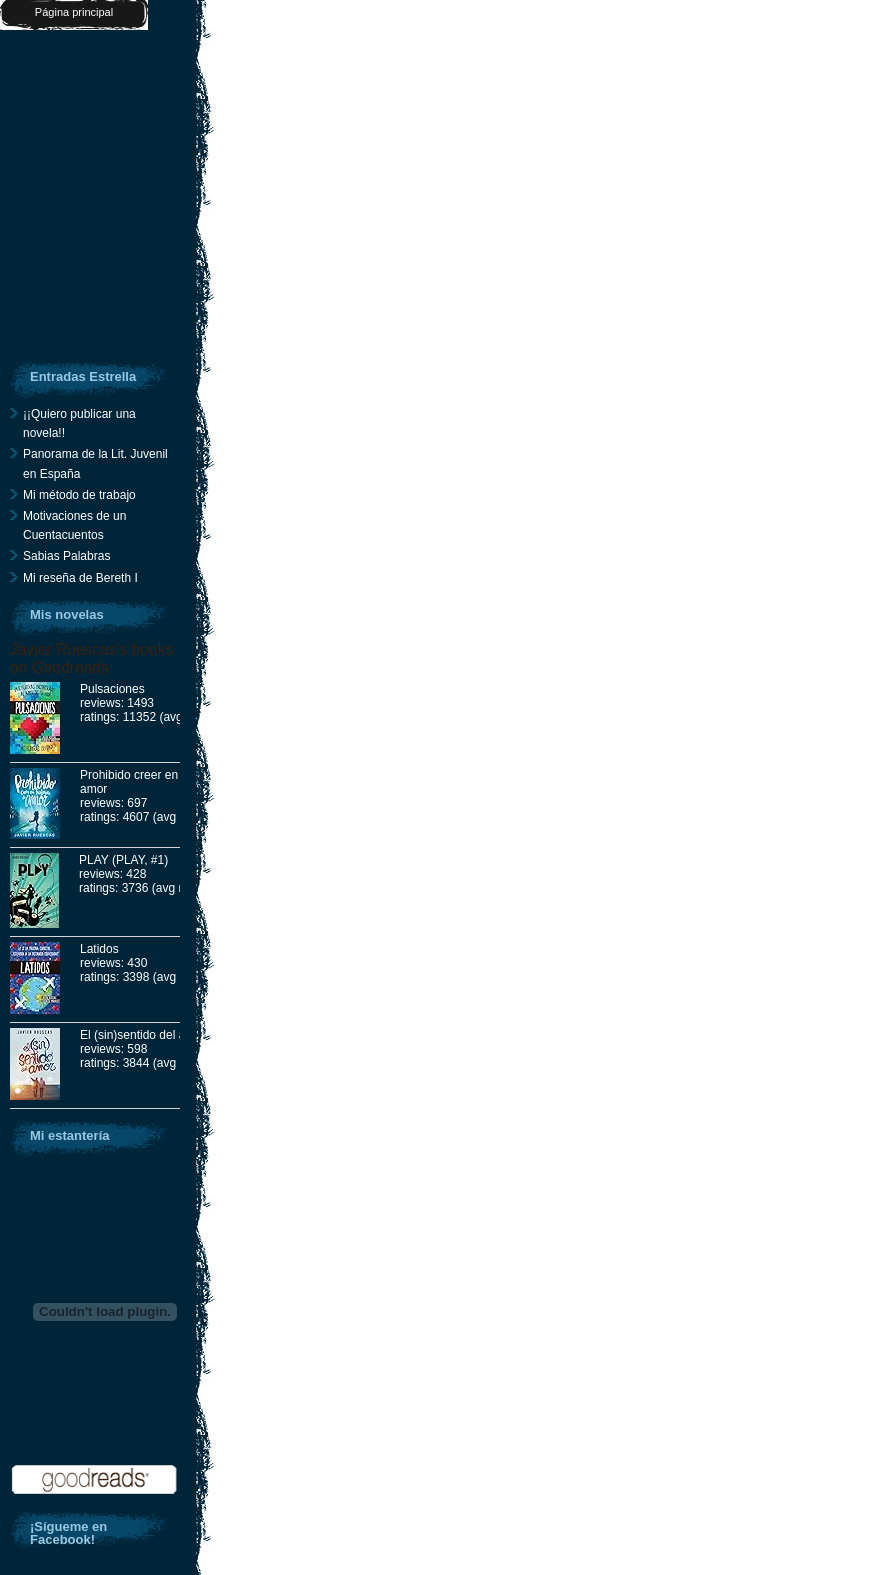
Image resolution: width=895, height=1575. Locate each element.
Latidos (99, 949)
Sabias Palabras (66, 556)
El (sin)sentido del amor (143, 1035)
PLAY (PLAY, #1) (123, 860)
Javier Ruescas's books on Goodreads (91, 658)
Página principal (74, 12)
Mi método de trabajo (79, 495)
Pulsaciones (112, 689)
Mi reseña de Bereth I (80, 578)
